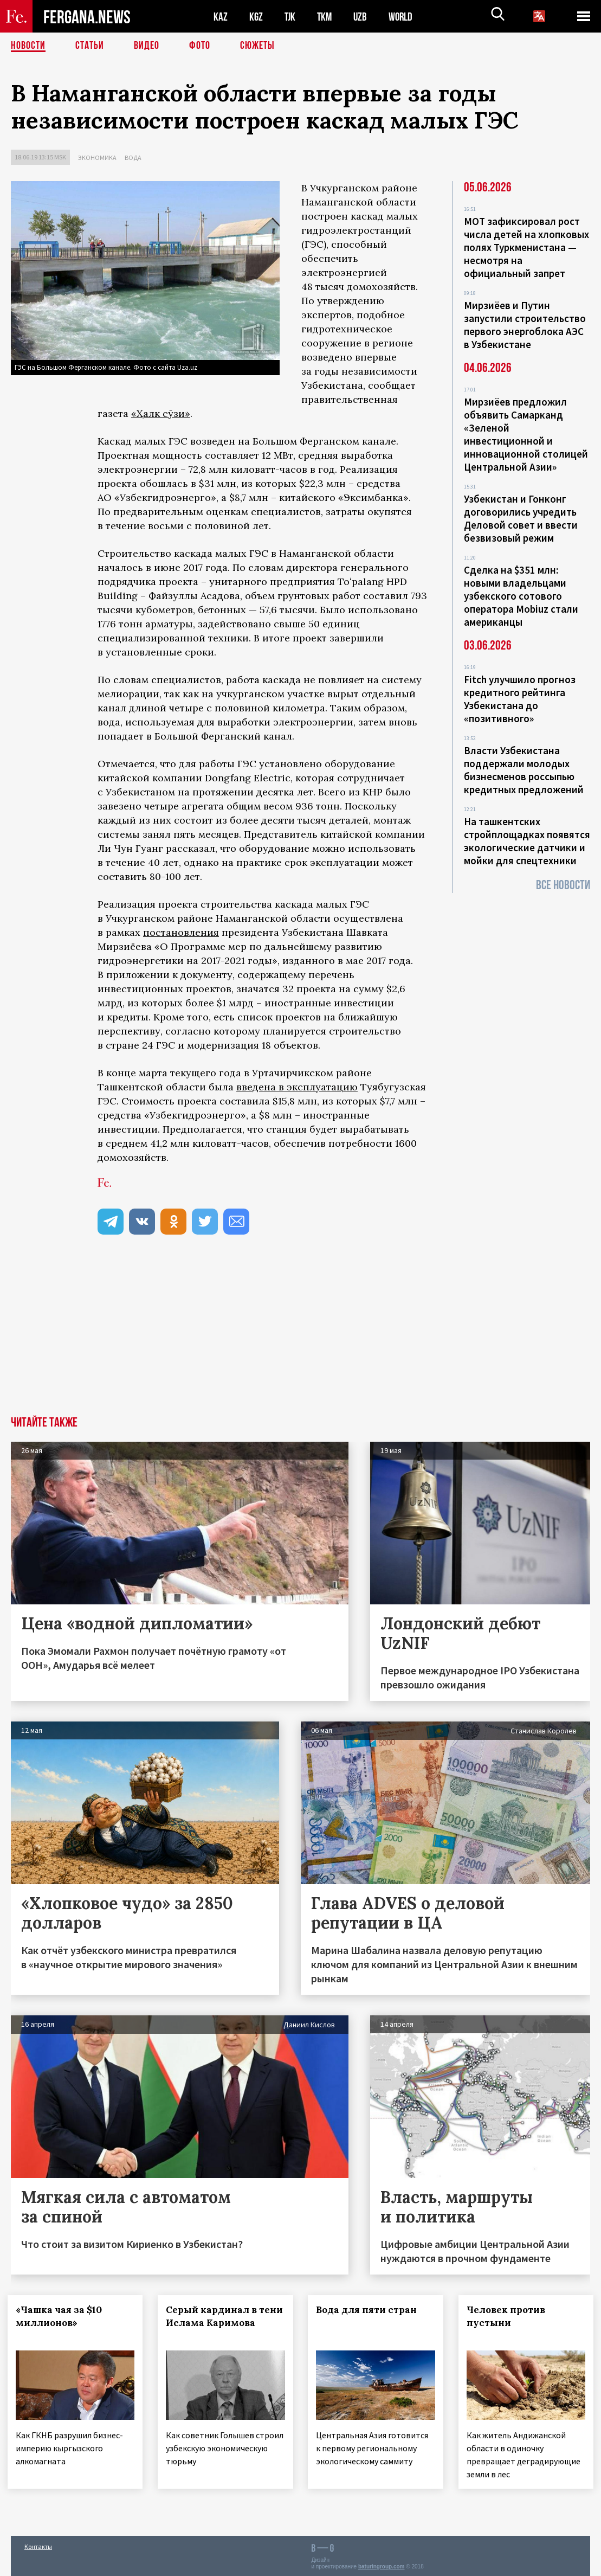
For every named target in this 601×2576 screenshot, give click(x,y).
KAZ (221, 16)
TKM (326, 16)
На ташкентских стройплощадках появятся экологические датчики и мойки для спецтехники (527, 841)
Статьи (89, 46)
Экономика (97, 157)
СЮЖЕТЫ (257, 46)
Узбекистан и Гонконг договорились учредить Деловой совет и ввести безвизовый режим (521, 518)
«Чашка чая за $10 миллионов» (62, 2316)
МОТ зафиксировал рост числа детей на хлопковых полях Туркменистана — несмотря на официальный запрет (526, 247)
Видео (146, 46)
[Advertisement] (300, 1335)
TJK (291, 16)
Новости (28, 46)
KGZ (256, 16)
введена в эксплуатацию (297, 1087)
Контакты (38, 2544)
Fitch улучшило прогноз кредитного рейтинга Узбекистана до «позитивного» (520, 699)
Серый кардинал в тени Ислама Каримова (211, 2323)
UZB (363, 16)
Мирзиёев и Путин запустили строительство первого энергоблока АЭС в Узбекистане (525, 325)
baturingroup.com (381, 2564)
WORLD (404, 16)
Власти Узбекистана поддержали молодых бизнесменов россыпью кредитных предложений (524, 770)
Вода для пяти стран (370, 2310)
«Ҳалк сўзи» (160, 413)
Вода (133, 157)
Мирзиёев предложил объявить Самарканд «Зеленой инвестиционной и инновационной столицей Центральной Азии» (526, 434)
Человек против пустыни (509, 2316)
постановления (181, 932)
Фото (199, 46)
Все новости (563, 885)
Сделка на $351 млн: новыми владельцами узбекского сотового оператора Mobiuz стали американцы (521, 595)
